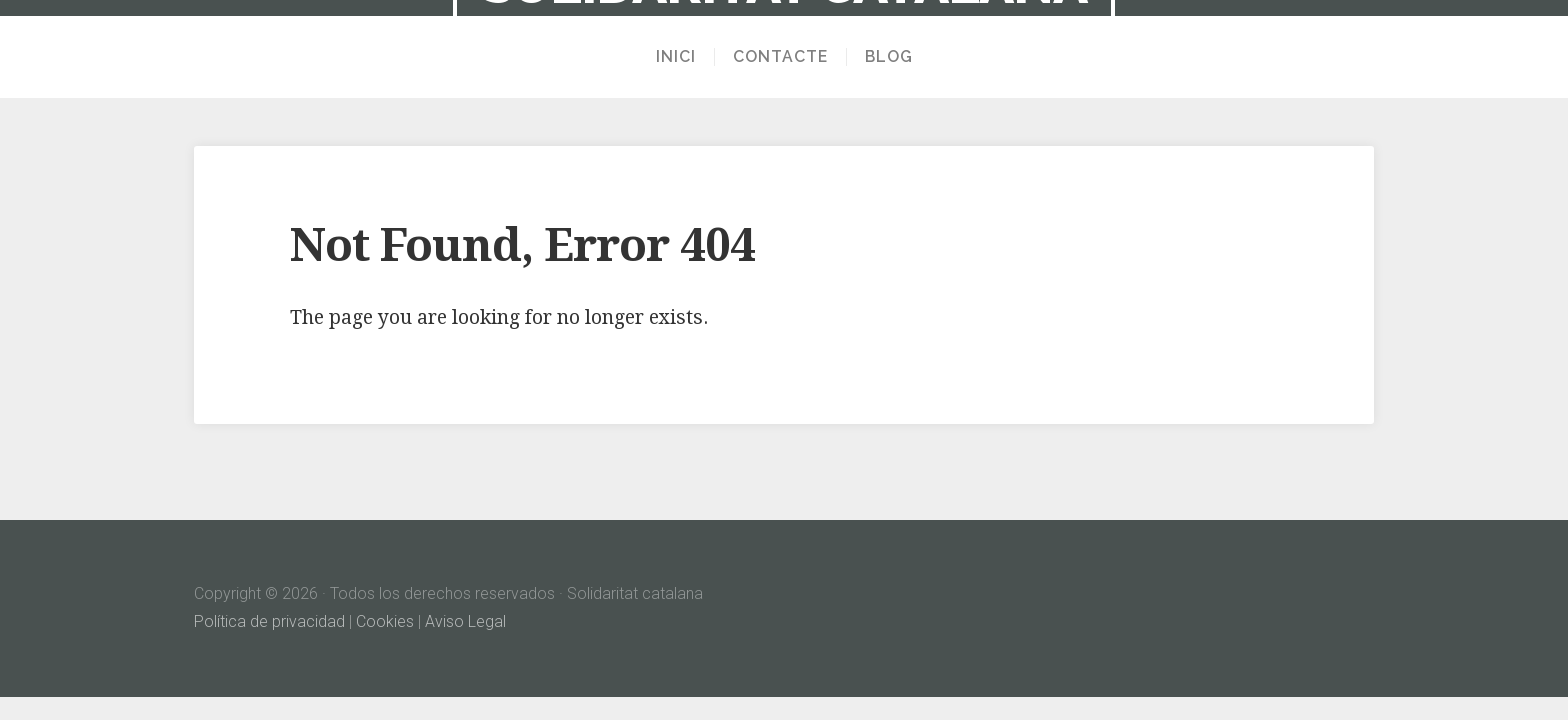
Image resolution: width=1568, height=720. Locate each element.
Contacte (780, 57)
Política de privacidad (269, 621)
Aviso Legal (465, 621)
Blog (889, 57)
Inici (676, 57)
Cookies (385, 621)
